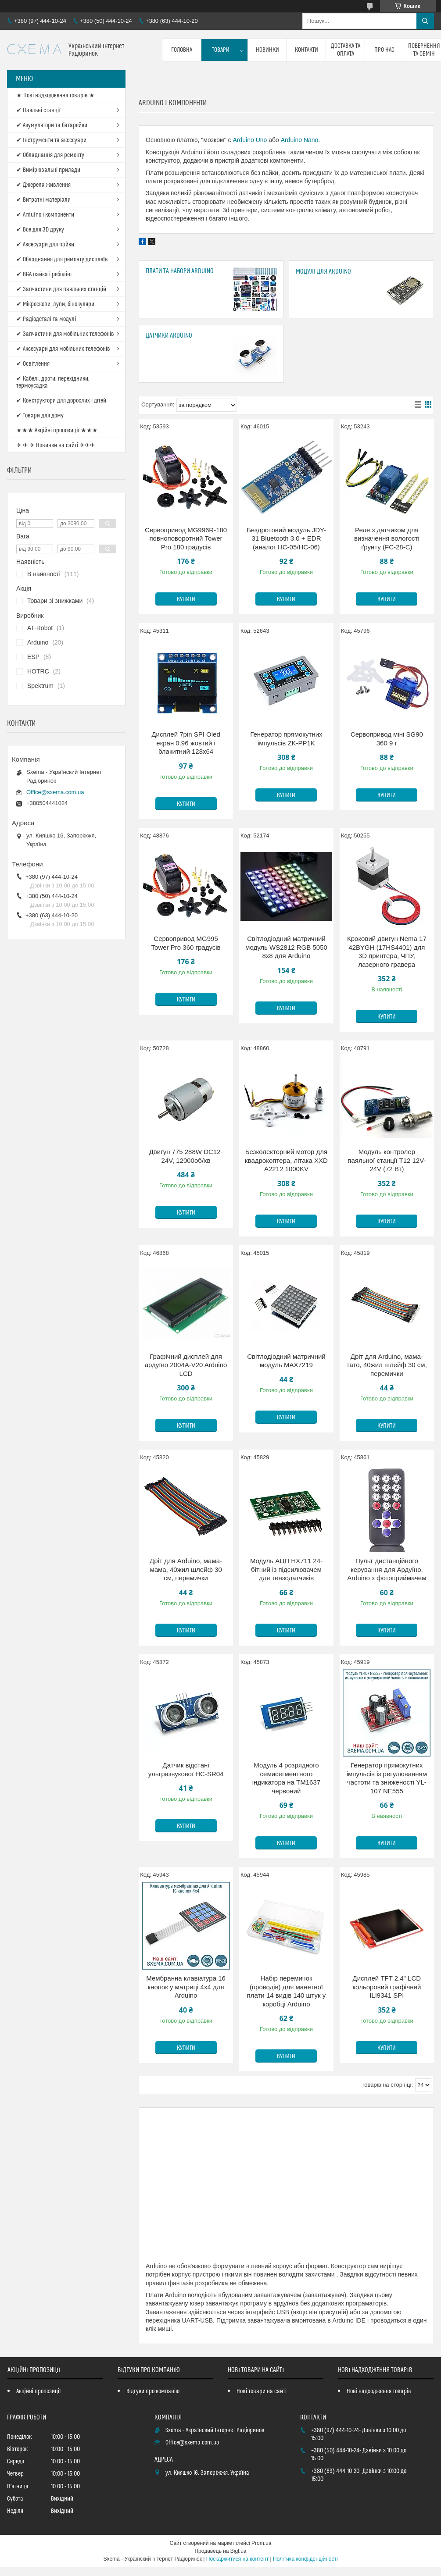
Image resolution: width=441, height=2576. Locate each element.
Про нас (384, 49)
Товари (220, 49)
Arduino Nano (300, 139)
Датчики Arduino (169, 335)
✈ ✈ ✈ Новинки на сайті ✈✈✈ (55, 445)
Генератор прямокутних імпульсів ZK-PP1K (286, 738)
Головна (181, 49)
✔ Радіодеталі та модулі (46, 319)
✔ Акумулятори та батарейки (51, 125)
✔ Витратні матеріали (43, 199)
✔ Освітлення (33, 363)
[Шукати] (425, 21)
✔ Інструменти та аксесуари (51, 140)
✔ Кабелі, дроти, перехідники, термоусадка (53, 382)
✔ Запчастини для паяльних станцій (61, 289)
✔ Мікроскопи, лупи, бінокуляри (55, 304)
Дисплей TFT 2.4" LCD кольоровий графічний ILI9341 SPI (386, 1986)
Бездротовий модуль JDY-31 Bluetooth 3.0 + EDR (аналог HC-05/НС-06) (286, 538)
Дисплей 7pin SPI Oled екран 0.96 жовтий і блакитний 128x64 (185, 742)
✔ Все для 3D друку (40, 229)
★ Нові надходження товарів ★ (55, 95)
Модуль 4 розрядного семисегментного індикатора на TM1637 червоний (286, 1778)
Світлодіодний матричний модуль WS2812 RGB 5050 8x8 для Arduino (286, 947)
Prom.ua (261, 2543)
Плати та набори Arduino (180, 271)
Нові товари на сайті (262, 2391)
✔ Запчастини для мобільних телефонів (65, 334)
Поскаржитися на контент (237, 2559)
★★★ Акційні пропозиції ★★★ (57, 430)
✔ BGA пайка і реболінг (44, 274)
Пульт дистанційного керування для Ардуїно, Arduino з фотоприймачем (386, 1569)
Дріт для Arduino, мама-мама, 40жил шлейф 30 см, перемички (186, 1569)
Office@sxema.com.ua (55, 792)
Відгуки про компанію (152, 2391)
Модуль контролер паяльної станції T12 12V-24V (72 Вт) (387, 1160)
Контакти (306, 49)
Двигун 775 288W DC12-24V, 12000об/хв (186, 1156)
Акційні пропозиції (38, 2391)
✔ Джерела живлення (43, 185)
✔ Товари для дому (40, 415)
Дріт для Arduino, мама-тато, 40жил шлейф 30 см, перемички (387, 1365)
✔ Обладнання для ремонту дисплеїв (62, 259)
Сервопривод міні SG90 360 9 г (387, 738)
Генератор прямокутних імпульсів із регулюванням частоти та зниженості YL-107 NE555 (387, 1778)
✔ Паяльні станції (38, 110)
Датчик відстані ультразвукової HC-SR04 (186, 1769)
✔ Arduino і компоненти (45, 214)
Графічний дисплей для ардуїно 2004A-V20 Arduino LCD (186, 1365)
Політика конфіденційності (305, 2559)
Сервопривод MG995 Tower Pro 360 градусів (186, 943)
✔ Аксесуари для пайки (45, 244)
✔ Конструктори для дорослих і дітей (61, 400)
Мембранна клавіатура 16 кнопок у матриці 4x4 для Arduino (186, 1986)
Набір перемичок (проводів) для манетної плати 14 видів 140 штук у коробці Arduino (286, 1991)
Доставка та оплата (345, 50)
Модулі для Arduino (323, 271)
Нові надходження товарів (379, 2391)
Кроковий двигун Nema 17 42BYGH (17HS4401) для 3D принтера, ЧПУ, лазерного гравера (387, 951)
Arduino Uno (250, 139)
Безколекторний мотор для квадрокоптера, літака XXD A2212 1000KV (286, 1160)
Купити (186, 599)
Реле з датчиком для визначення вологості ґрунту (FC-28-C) (386, 538)
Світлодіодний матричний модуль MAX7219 (286, 1361)
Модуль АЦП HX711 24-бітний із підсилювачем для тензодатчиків (286, 1569)
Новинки (267, 49)
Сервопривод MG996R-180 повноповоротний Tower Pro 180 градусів (186, 538)
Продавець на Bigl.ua (220, 2551)
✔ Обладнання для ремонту (50, 155)
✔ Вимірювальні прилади (48, 170)
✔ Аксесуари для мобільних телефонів (63, 349)
